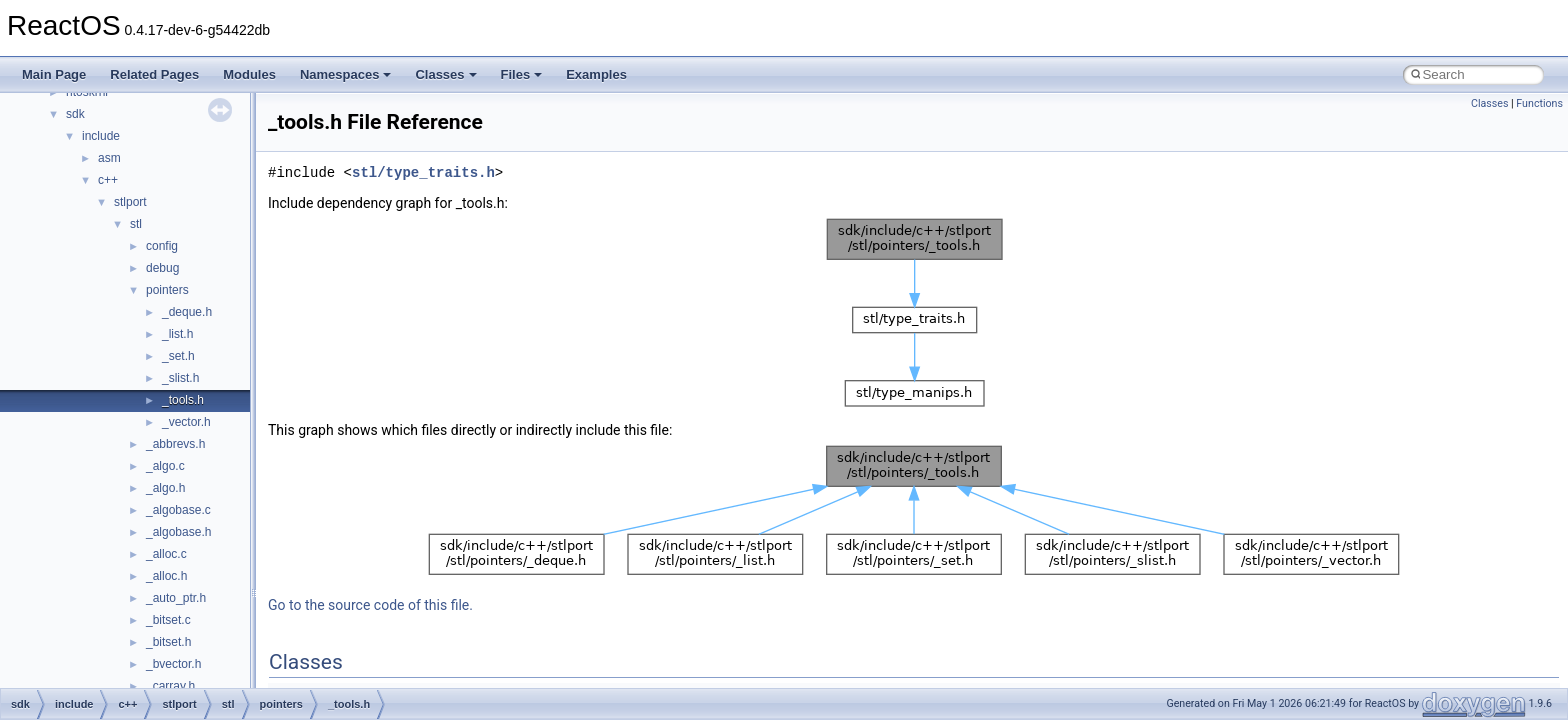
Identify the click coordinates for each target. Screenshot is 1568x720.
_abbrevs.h (175, 444)
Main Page (54, 74)
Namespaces (346, 74)
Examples (596, 74)
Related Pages (154, 74)
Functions (1539, 103)
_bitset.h (168, 642)
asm (109, 158)
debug (162, 268)
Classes (445, 74)
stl (136, 224)
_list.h (177, 334)
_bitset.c (168, 620)
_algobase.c (178, 510)
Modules (249, 74)
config (162, 246)
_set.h (178, 356)
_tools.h (183, 400)
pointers (167, 290)
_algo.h (165, 488)
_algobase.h (178, 532)
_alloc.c (166, 554)
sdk (75, 114)
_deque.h (187, 312)
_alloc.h (166, 576)
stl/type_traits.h (423, 172)
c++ (108, 180)
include (101, 136)
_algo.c (165, 466)
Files (522, 74)
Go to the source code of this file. (370, 605)
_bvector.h (173, 664)
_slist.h (180, 378)
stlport (130, 202)
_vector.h (186, 422)
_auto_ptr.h (176, 598)
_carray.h (170, 686)
